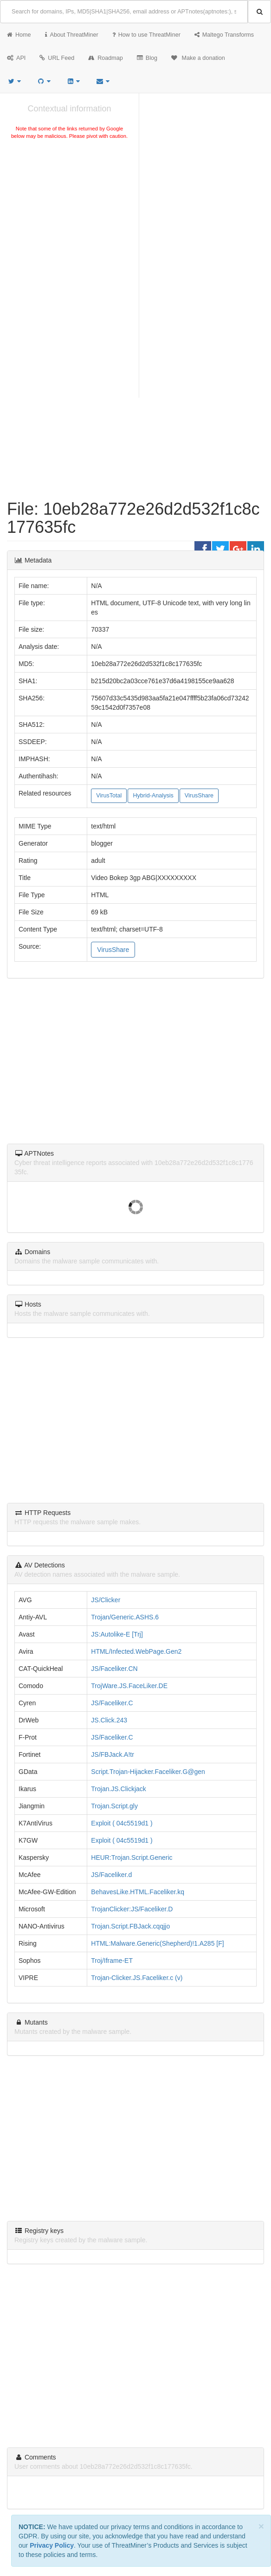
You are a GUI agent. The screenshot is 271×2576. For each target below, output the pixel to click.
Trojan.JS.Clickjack (118, 1789)
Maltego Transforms (224, 35)
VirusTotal (109, 795)
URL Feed (56, 58)
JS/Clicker (105, 1600)
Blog (147, 58)
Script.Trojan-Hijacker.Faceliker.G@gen (148, 1771)
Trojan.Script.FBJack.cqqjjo (130, 1926)
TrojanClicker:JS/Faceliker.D (132, 1909)
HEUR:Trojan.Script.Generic (131, 1857)
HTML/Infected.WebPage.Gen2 (136, 1651)
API (16, 58)
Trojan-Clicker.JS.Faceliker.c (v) (136, 1977)
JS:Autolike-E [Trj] (117, 1634)
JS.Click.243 (109, 1720)
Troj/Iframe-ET (112, 1960)
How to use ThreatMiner (146, 35)
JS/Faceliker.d (111, 1874)
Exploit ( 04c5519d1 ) (121, 1823)
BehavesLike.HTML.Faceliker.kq (137, 1892)
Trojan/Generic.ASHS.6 (125, 1617)
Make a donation (198, 58)
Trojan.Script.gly (114, 1806)
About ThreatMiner (71, 35)
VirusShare (199, 795)
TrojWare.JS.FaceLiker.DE (129, 1685)
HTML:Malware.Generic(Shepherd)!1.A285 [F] (157, 1943)
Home (19, 35)
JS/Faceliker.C (112, 1703)
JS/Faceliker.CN (114, 1668)
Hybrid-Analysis (153, 795)
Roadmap (105, 58)
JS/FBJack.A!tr (112, 1754)
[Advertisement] (69, 211)
